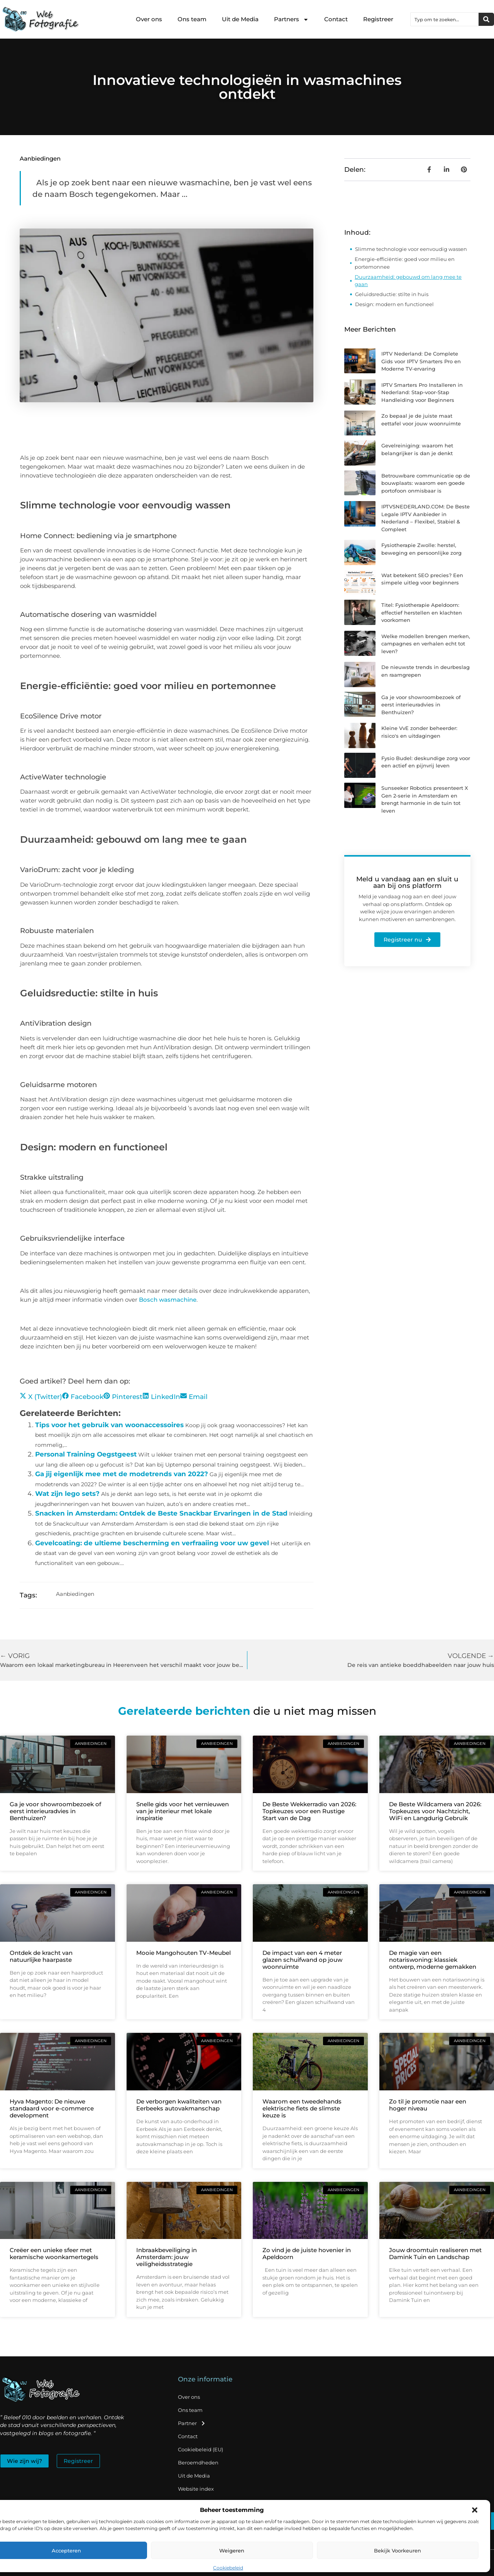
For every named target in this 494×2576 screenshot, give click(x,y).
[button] (475, 2510)
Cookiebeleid (228, 2568)
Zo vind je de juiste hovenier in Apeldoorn (306, 2253)
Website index (196, 2489)
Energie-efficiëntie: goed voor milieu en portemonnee (405, 263)
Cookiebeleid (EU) (200, 2449)
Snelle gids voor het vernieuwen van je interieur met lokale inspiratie (182, 1811)
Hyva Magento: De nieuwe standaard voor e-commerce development (52, 2108)
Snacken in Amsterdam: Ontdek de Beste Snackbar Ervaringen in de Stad (161, 1513)
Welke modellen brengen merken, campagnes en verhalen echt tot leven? (425, 643)
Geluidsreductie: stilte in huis (391, 294)
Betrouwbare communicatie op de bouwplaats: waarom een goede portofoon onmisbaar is (425, 483)
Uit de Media (240, 19)
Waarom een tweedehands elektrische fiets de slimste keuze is (302, 2108)
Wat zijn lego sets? (67, 1493)
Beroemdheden (198, 2462)
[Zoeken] (486, 19)
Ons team (192, 19)
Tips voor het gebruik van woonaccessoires (109, 1425)
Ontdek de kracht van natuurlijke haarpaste (41, 1956)
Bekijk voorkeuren (397, 2550)
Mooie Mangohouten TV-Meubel (183, 1952)
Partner (192, 2423)
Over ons (149, 19)
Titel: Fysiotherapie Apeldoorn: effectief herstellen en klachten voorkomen (421, 612)
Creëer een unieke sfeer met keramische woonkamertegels (54, 2253)
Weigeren (231, 2550)
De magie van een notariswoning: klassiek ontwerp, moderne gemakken (432, 1959)
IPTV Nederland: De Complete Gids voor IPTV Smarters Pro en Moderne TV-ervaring (421, 361)
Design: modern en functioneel (394, 304)
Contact (336, 19)
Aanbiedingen (40, 158)
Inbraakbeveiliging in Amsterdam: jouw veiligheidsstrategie (166, 2257)
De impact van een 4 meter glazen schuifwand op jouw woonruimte (302, 1959)
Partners (291, 19)
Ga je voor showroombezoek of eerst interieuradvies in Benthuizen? (421, 704)
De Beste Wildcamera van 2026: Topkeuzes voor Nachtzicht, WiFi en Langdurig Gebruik (435, 1811)
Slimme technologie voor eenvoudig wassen (411, 249)
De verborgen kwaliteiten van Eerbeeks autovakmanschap (179, 2105)
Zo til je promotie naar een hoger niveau (427, 2105)
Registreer (378, 19)
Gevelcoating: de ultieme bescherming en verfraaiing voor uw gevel (152, 1543)
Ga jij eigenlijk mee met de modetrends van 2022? (121, 1474)
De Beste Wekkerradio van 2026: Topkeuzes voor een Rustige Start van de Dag (309, 1811)
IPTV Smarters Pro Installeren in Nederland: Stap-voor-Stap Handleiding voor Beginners (422, 392)
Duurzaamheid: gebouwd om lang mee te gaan (408, 281)
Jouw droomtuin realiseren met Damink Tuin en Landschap (435, 2253)
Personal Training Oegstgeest (86, 1454)
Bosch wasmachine (167, 1299)
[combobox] (445, 19)
